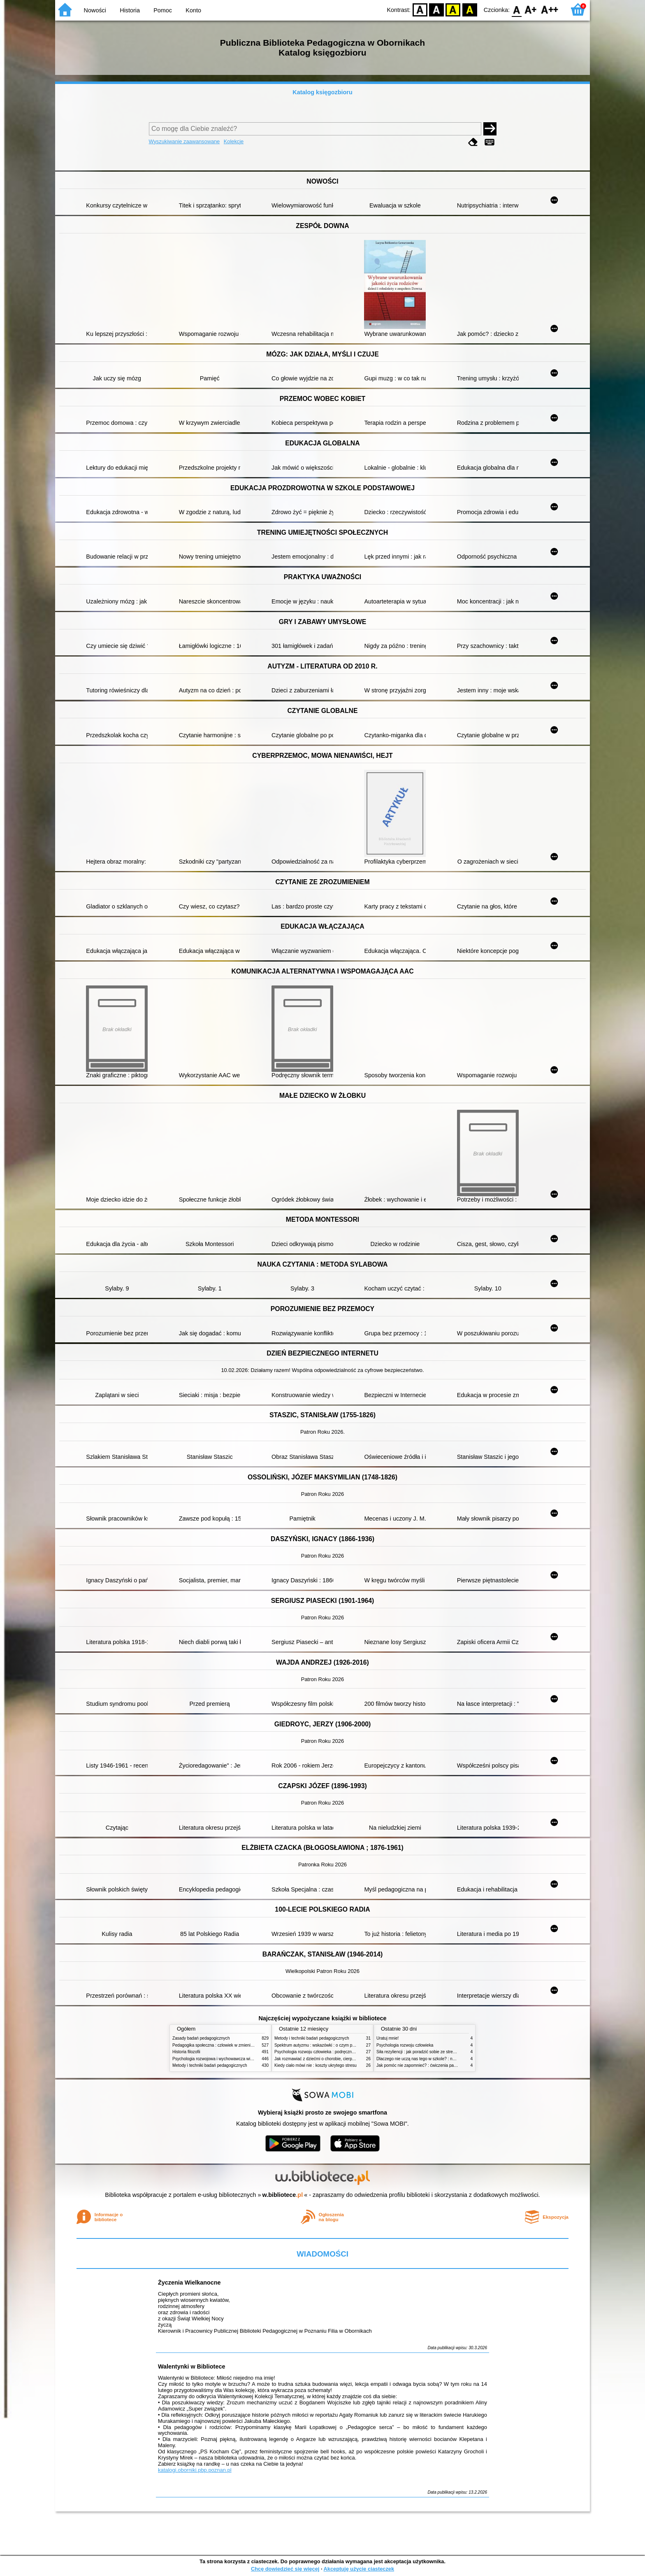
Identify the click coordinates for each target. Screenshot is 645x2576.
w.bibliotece (282, 2195)
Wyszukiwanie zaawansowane (184, 141)
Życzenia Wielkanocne (189, 2282)
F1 (531, 9)
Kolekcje (234, 141)
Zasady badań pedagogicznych (201, 2038)
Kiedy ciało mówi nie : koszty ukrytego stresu (315, 2065)
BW (436, 9)
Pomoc (162, 10)
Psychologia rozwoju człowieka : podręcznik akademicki (325, 2052)
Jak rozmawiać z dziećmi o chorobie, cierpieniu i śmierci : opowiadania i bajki (344, 2059)
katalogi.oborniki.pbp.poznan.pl (195, 2470)
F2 (550, 9)
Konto (193, 10)
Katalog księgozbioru (322, 92)
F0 (516, 9)
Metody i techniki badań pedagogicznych (209, 2065)
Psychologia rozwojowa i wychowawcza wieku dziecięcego (226, 2059)
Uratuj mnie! (387, 2038)
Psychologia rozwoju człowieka (404, 2045)
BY (469, 9)
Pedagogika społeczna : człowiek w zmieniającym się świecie (228, 2045)
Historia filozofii (186, 2052)
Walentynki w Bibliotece (191, 2366)
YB (453, 9)
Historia (130, 10)
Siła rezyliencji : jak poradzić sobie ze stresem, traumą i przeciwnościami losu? (448, 2052)
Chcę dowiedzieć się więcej (285, 2569)
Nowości (95, 10)
